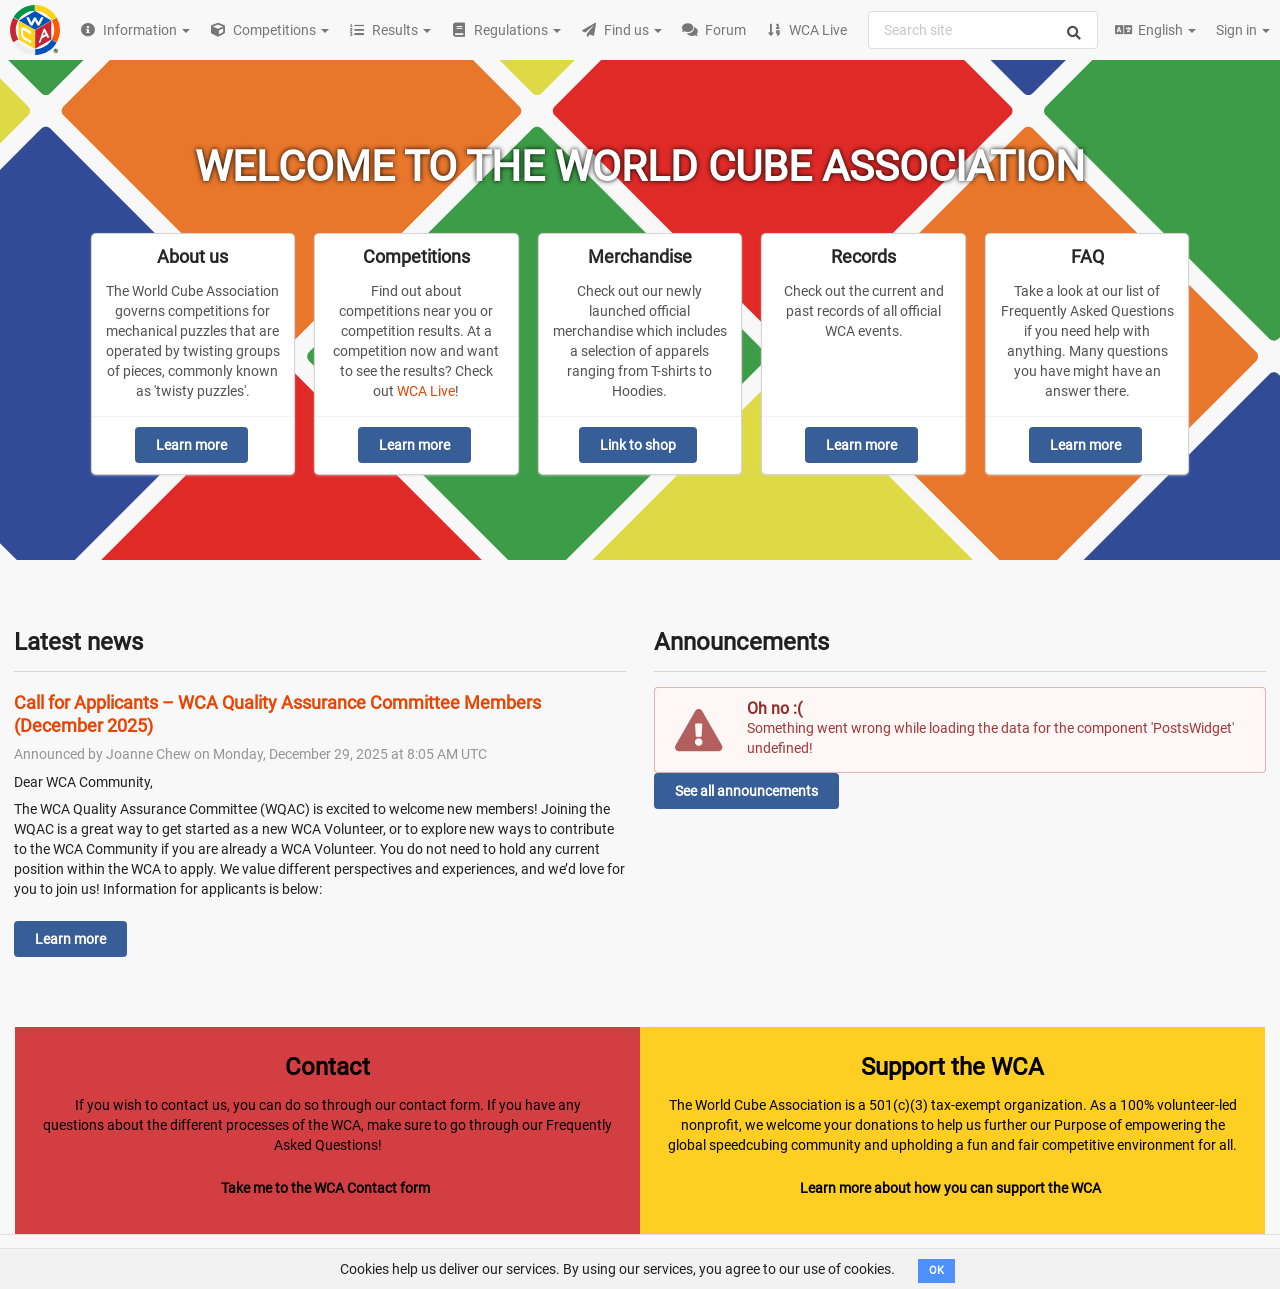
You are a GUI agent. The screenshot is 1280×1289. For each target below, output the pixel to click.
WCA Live (426, 391)
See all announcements (746, 791)
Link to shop (638, 445)
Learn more (191, 445)
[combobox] (983, 30)
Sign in (1243, 30)
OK (936, 1270)
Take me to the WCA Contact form (325, 1188)
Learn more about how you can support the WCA (950, 1188)
